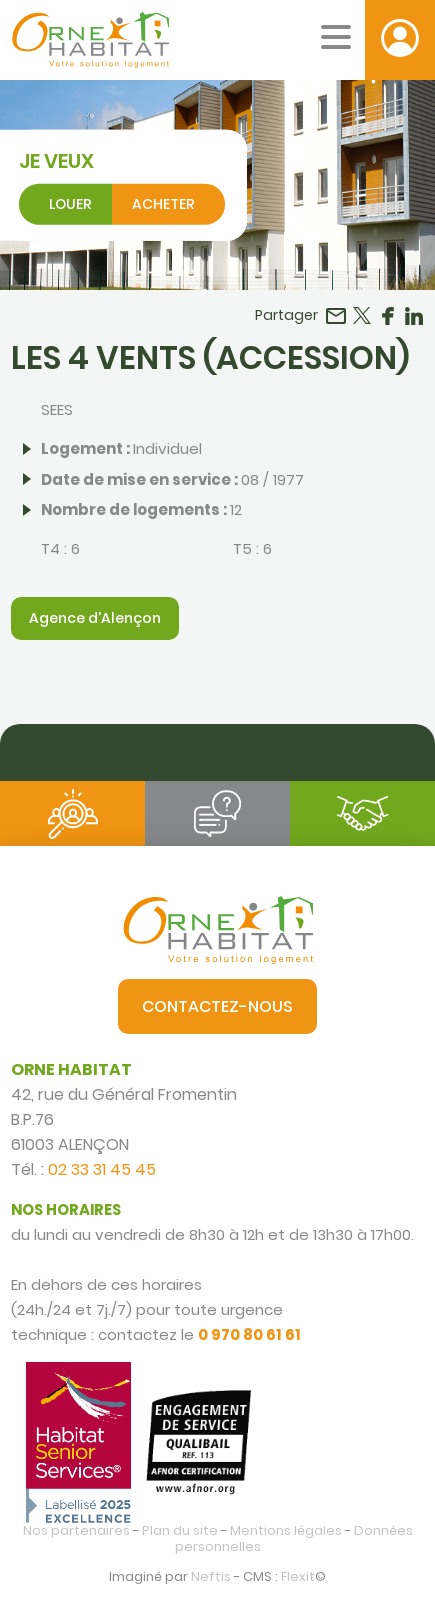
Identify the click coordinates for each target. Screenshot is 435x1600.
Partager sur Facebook (388, 316)
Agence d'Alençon (95, 618)
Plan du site (180, 1530)
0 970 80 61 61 (249, 1334)
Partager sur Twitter (362, 316)
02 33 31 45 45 (102, 1169)
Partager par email (336, 316)
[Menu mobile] (336, 37)
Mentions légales (286, 1530)
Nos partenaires (76, 1530)
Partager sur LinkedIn (414, 316)
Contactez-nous (217, 1006)
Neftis (211, 1576)
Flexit (298, 1576)
